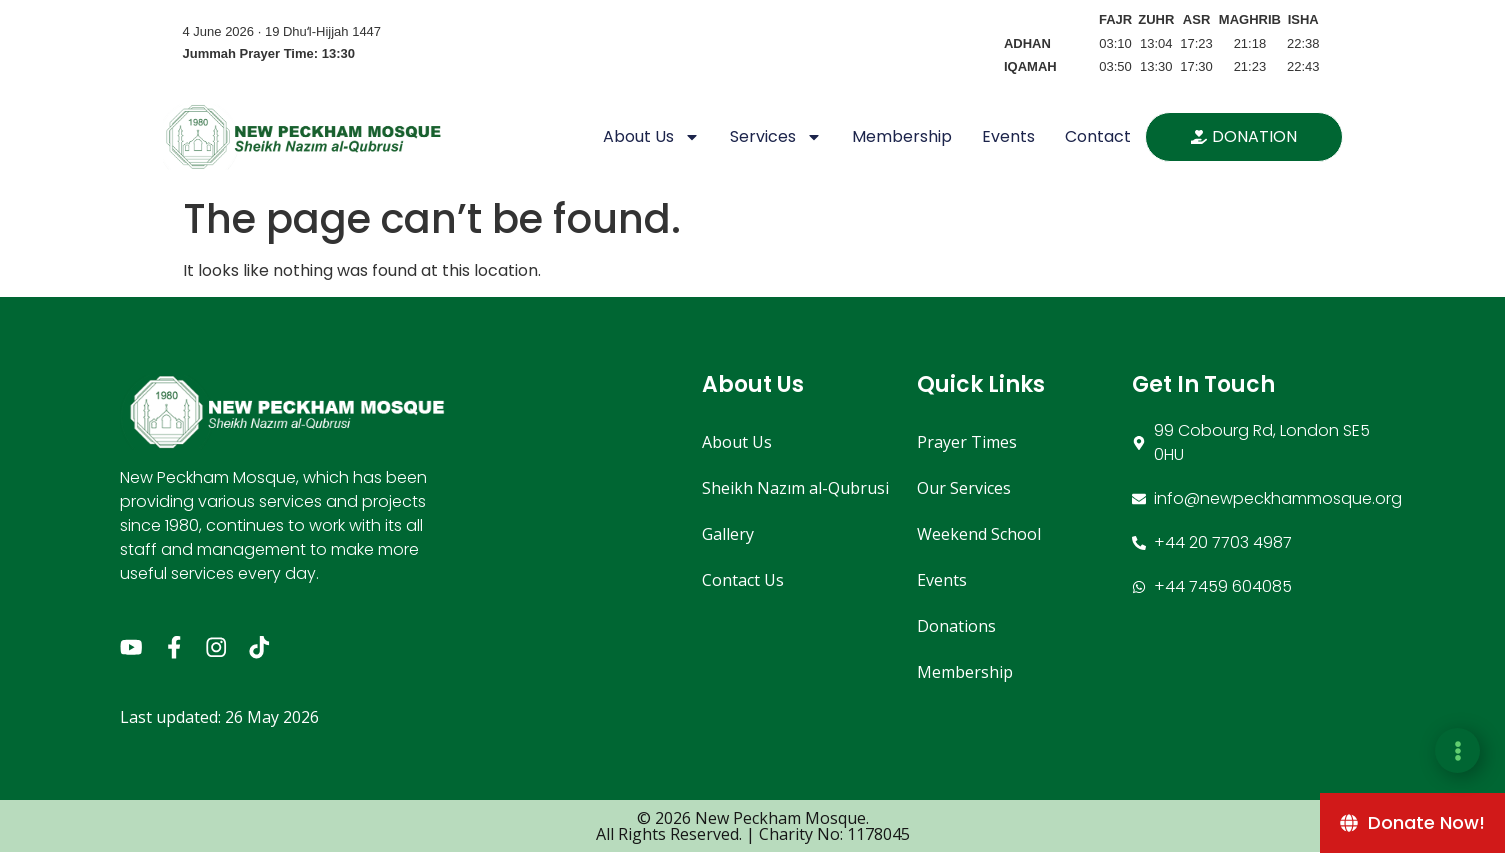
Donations (956, 626)
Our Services (964, 488)
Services (776, 137)
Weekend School (979, 534)
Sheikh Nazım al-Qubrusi (795, 488)
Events (1008, 136)
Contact (1098, 136)
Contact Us (743, 580)
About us (651, 137)
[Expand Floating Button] (1457, 750)
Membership (902, 136)
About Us (737, 442)
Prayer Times (967, 442)
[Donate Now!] (1412, 823)
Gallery (728, 534)
